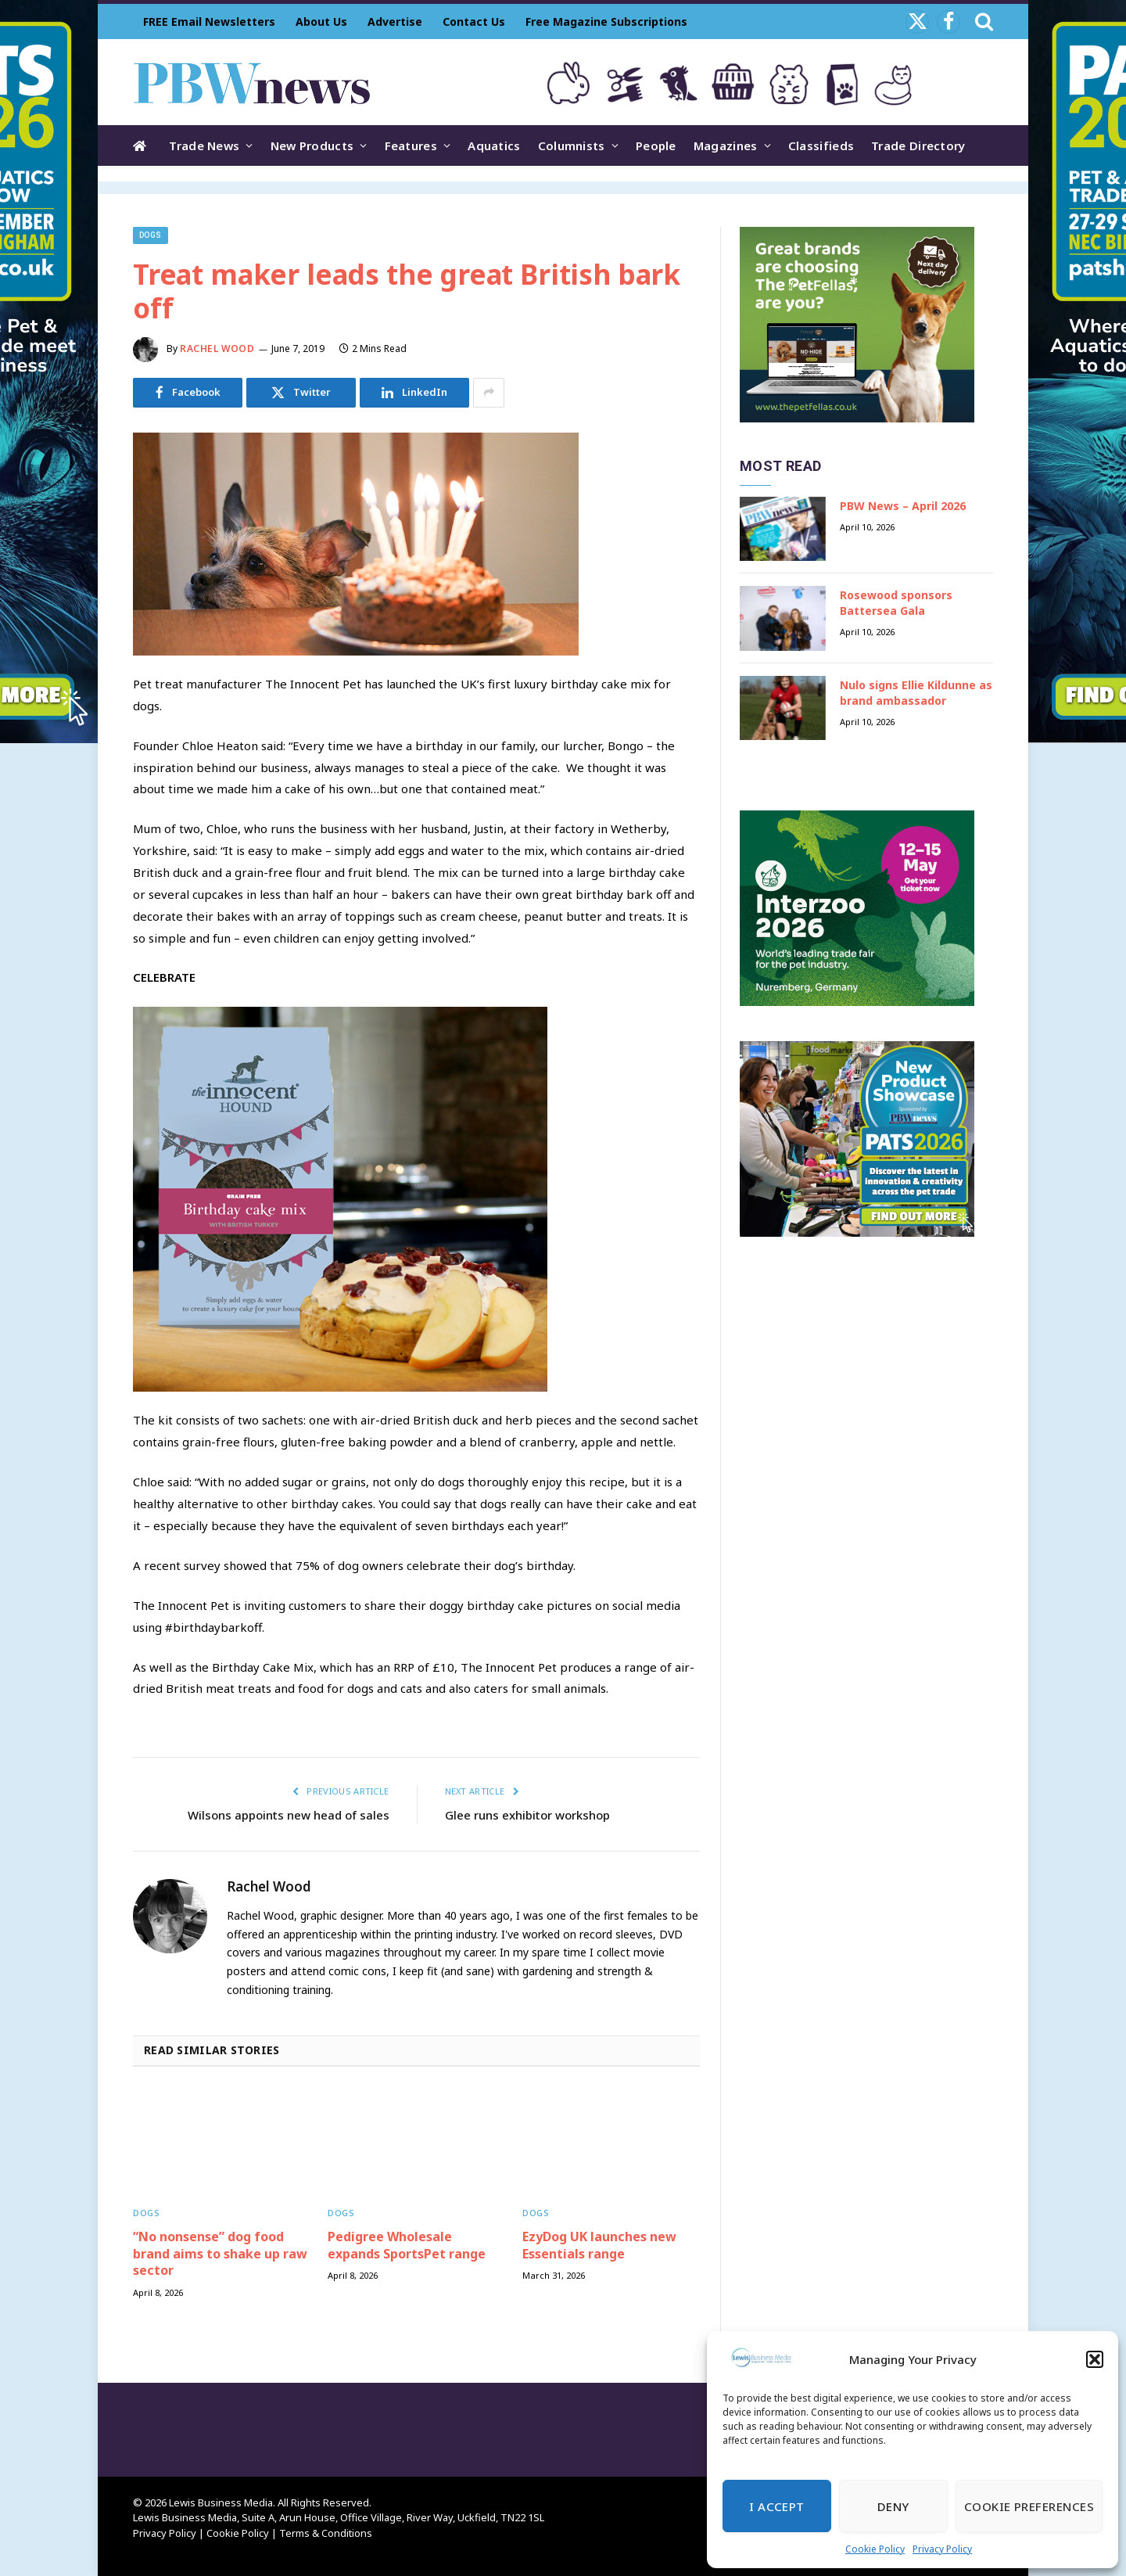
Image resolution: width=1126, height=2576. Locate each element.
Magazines (726, 145)
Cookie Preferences (1029, 2506)
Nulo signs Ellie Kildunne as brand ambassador (916, 692)
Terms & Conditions (325, 2533)
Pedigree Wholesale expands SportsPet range (407, 2245)
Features (411, 145)
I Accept (777, 2506)
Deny (893, 2506)
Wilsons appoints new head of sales (288, 1815)
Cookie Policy (875, 2549)
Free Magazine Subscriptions (606, 21)
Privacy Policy (942, 2549)
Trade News (204, 145)
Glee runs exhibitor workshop (527, 1815)
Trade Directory (918, 145)
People (656, 145)
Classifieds (821, 145)
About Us (321, 21)
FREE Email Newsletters (209, 21)
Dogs (150, 235)
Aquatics (494, 145)
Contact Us (474, 21)
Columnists (571, 145)
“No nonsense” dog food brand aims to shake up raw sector (220, 2254)
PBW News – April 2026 (903, 505)
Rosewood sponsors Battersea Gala (896, 602)
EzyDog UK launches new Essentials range (599, 2245)
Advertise (395, 21)
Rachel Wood (217, 348)
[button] (1095, 2359)
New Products (312, 145)
